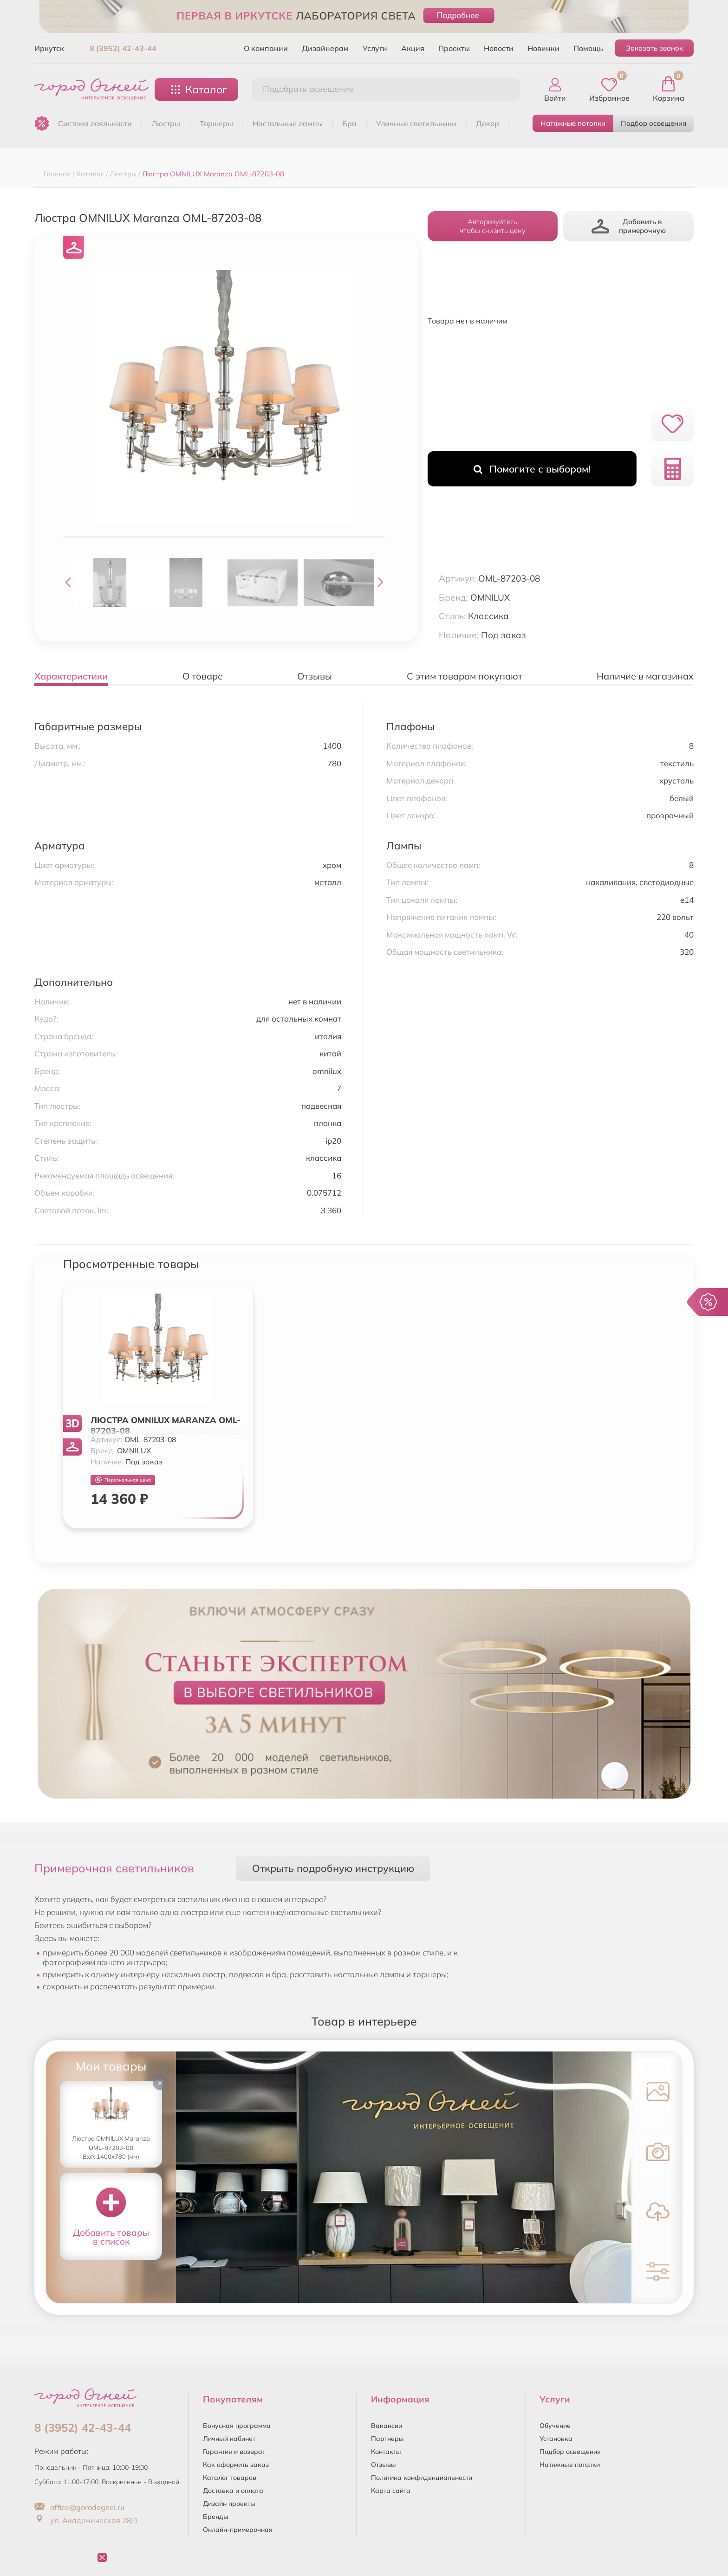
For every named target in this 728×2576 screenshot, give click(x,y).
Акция (412, 48)
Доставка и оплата (233, 2490)
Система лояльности (95, 123)
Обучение (555, 2425)
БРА (349, 123)
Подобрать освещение (308, 89)
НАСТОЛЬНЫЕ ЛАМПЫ (288, 123)
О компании (266, 48)
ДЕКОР (487, 123)
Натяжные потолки (572, 123)
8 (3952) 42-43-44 (123, 48)
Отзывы (383, 2464)
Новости (499, 48)
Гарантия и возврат (234, 2451)
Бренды (215, 2516)
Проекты (454, 48)
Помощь (588, 48)
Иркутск (49, 48)
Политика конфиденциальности (421, 2477)
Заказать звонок (654, 48)
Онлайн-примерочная (238, 2529)
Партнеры (387, 2438)
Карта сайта (390, 2490)
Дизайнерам (325, 48)
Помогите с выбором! (532, 469)
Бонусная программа (237, 2425)
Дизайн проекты (229, 2503)
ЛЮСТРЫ (165, 123)
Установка (556, 2438)
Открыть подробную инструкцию (333, 1868)
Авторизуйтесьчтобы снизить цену (493, 226)
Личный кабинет (229, 2438)
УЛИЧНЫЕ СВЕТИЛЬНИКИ (416, 123)
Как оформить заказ (236, 2464)
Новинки (543, 48)
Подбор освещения (653, 123)
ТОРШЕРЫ (216, 123)
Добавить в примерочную (629, 226)
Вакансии (386, 2425)
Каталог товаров (229, 2477)
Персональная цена (123, 1479)
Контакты (386, 2451)
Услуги (375, 48)
